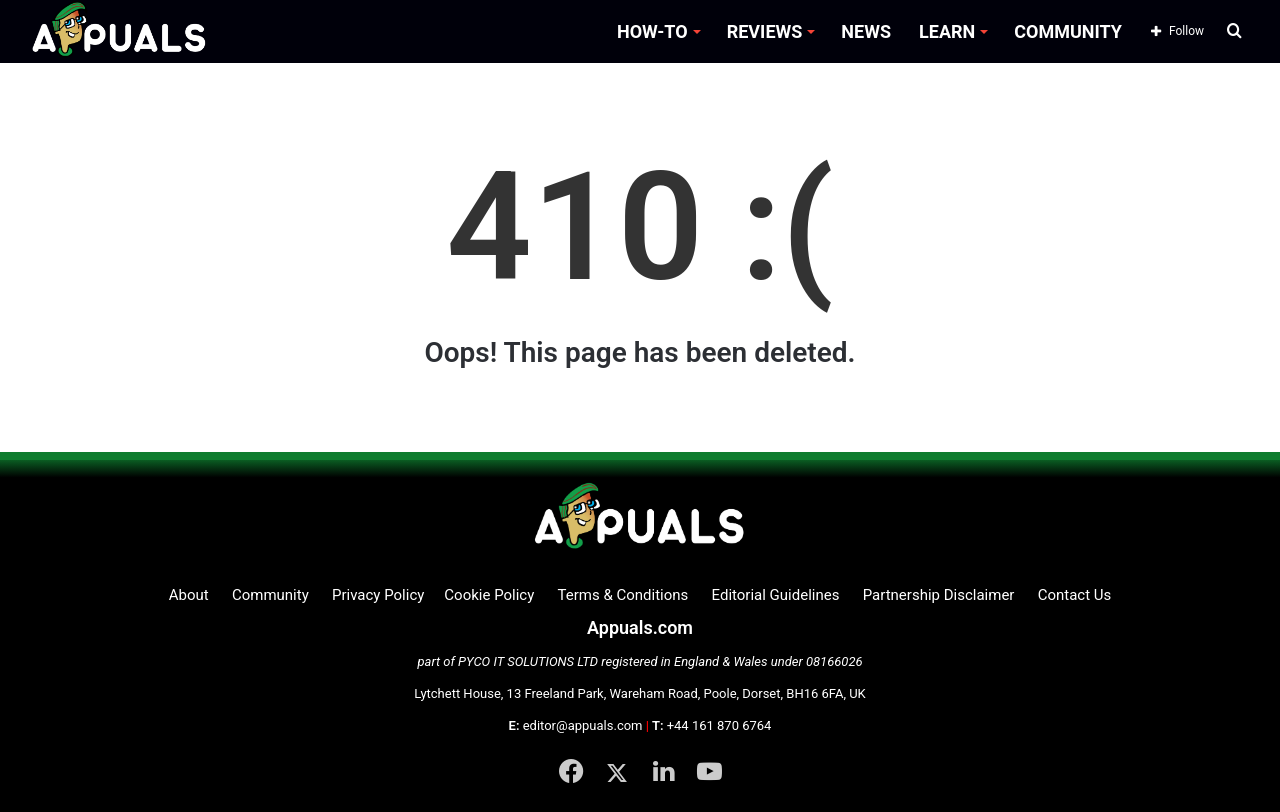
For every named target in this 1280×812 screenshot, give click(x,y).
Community (270, 595)
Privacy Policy (378, 595)
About (189, 595)
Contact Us (1075, 595)
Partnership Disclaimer (939, 595)
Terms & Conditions (623, 595)
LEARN (947, 31)
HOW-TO (652, 31)
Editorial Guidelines (776, 595)
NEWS (866, 31)
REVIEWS (765, 31)
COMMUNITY (1068, 31)
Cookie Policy (489, 595)
